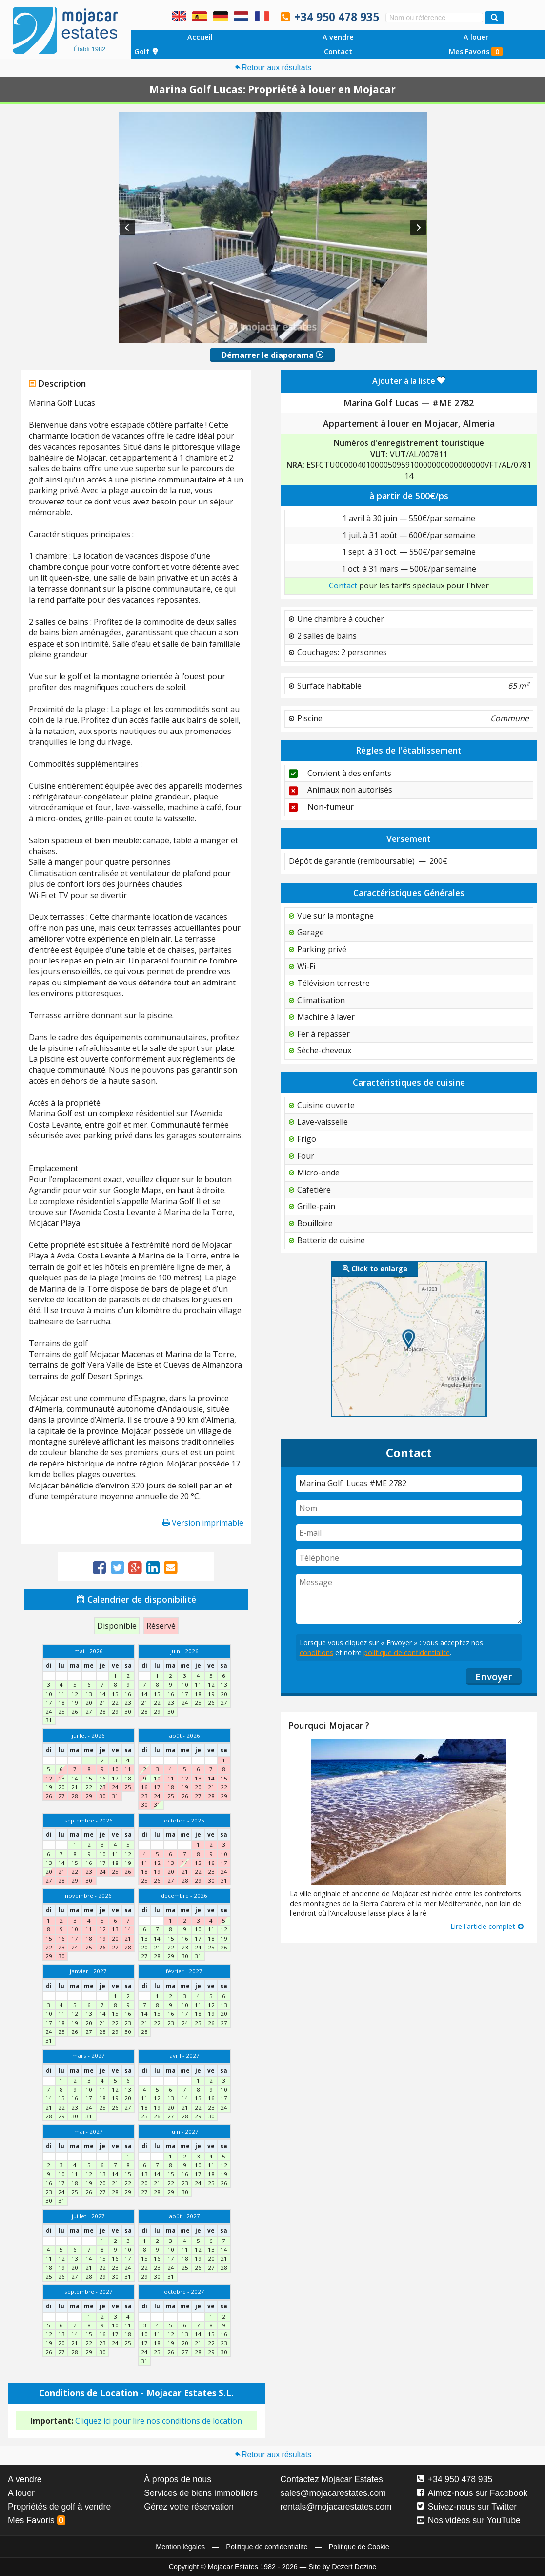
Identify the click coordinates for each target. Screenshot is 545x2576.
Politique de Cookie (359, 2547)
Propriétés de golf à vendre (59, 2507)
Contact (338, 51)
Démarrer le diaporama (272, 355)
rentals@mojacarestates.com (336, 2507)
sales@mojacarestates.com (333, 2493)
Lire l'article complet (487, 1926)
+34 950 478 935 (336, 16)
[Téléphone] (409, 1557)
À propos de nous (177, 2479)
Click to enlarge (375, 1268)
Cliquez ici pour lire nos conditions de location (158, 2420)
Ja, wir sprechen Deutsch (220, 16)
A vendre (338, 37)
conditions (316, 1652)
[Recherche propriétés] (494, 17)
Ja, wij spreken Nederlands (241, 16)
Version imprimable (202, 1522)
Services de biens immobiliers (201, 2493)
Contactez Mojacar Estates (332, 2479)
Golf (146, 51)
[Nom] (409, 1508)
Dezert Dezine (354, 2567)
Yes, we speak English (179, 16)
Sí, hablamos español (199, 16)
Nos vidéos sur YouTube (469, 2520)
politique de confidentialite (406, 1652)
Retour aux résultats (272, 67)
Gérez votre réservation (189, 2507)
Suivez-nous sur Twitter (467, 2507)
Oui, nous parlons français (262, 16)
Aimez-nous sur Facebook (472, 2493)
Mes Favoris (476, 51)
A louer (476, 37)
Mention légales (180, 2547)
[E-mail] (409, 1532)
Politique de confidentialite (266, 2547)
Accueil (200, 37)
